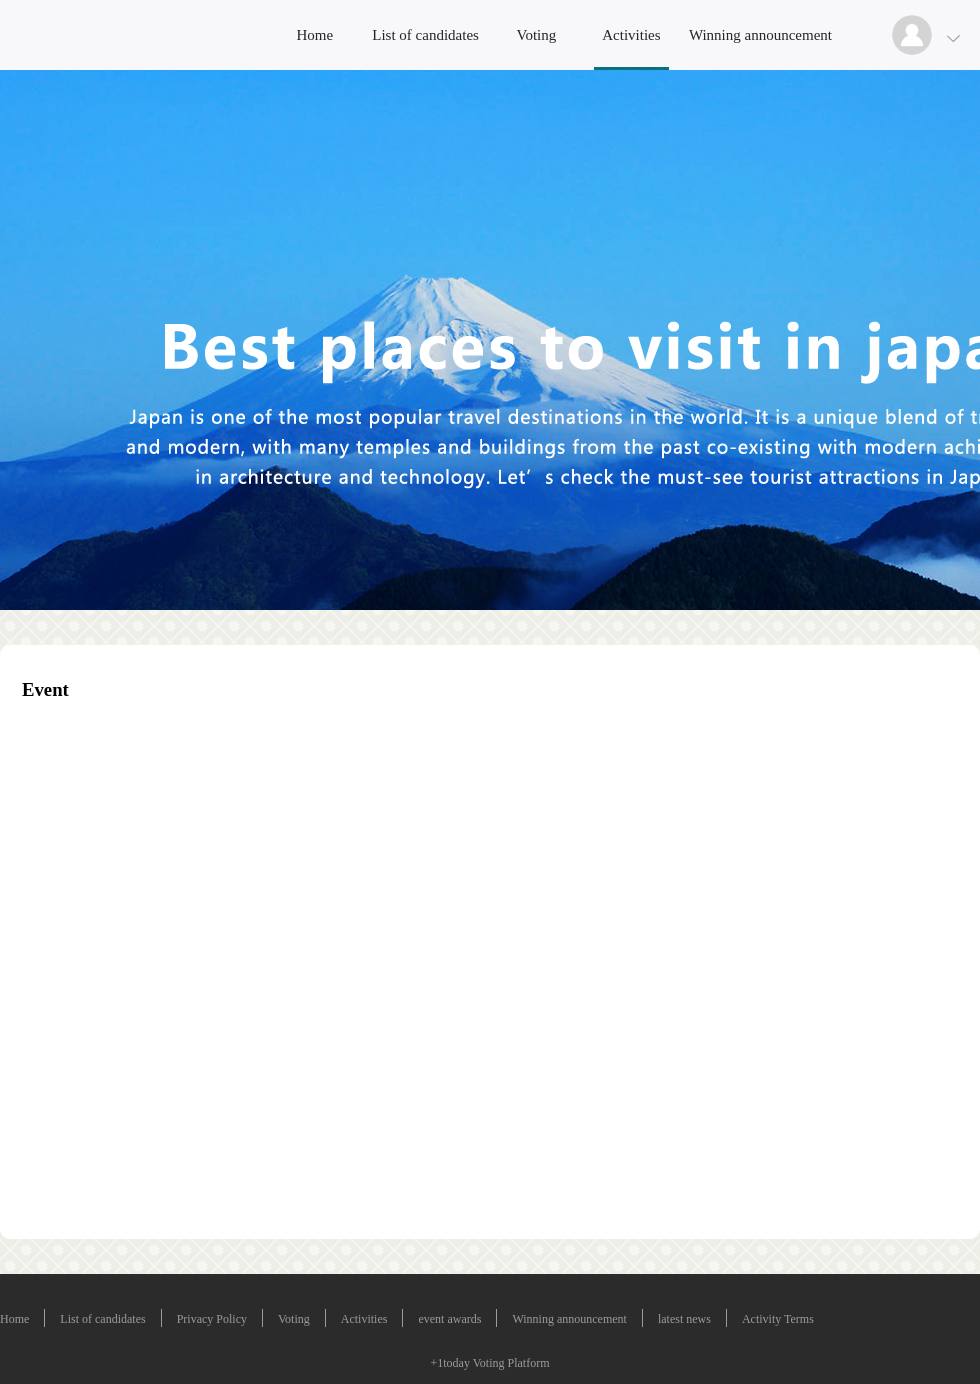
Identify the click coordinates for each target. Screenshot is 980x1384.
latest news (684, 1319)
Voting (537, 35)
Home (314, 35)
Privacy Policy (212, 1319)
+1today (449, 1363)
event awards (449, 1319)
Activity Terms (778, 1319)
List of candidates (425, 35)
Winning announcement (760, 35)
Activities (631, 35)
